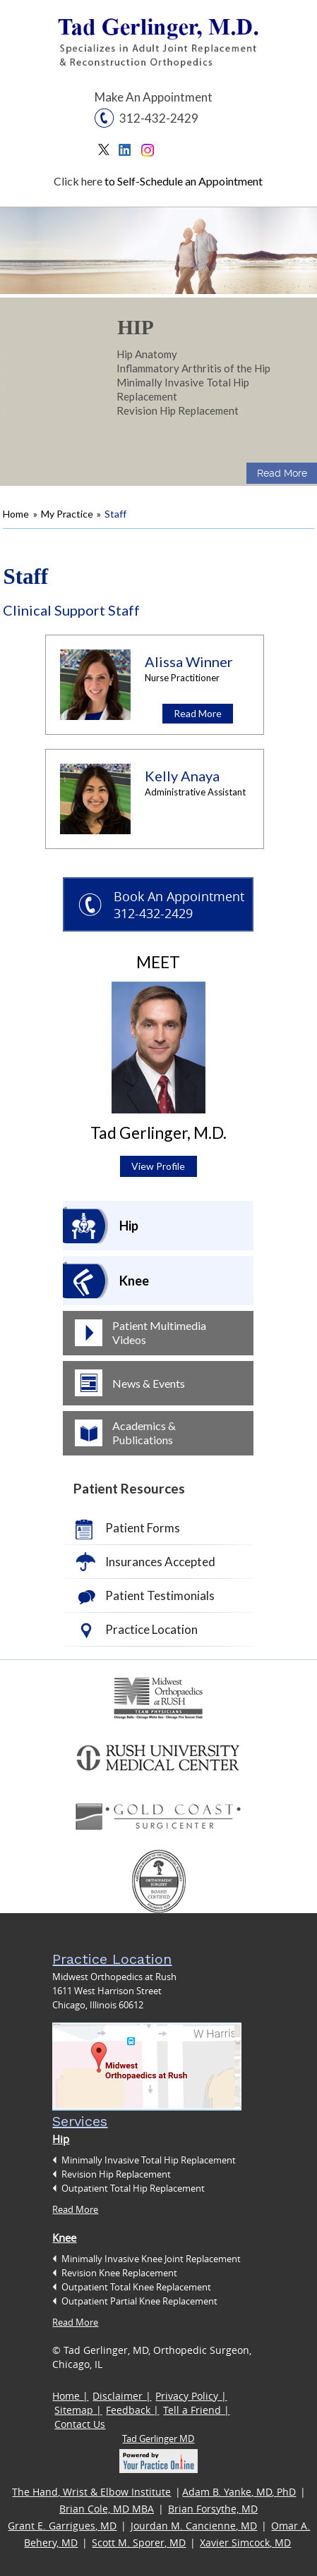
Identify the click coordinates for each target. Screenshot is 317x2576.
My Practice (67, 514)
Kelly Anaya (182, 775)
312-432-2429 (158, 118)
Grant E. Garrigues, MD (62, 2525)
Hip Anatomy (146, 354)
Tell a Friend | (196, 2410)
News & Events (148, 1383)
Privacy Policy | (191, 2396)
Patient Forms (142, 1527)
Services (79, 2121)
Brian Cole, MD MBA (106, 2508)
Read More (282, 473)
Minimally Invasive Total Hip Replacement (182, 389)
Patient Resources (129, 1488)
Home (16, 514)
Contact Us (79, 2424)
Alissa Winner (189, 661)
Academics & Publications (144, 1432)
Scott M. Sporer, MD (139, 2542)
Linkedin (128, 153)
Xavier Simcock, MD (245, 2542)
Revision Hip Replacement (177, 410)
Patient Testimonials (160, 1595)
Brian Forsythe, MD (213, 2508)
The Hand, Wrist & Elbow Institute (91, 2491)
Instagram (149, 153)
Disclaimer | (121, 2396)
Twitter (107, 153)
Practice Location (151, 1629)
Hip (135, 327)
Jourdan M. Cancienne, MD (194, 2525)
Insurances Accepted (160, 1561)
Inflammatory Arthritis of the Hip (193, 368)
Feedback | (132, 2410)
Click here (78, 181)
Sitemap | (78, 2410)
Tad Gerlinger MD (158, 2438)
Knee (134, 1280)
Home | (70, 2396)
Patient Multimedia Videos (159, 1332)
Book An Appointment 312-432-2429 (179, 905)
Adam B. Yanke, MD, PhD (239, 2491)
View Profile (158, 1166)
